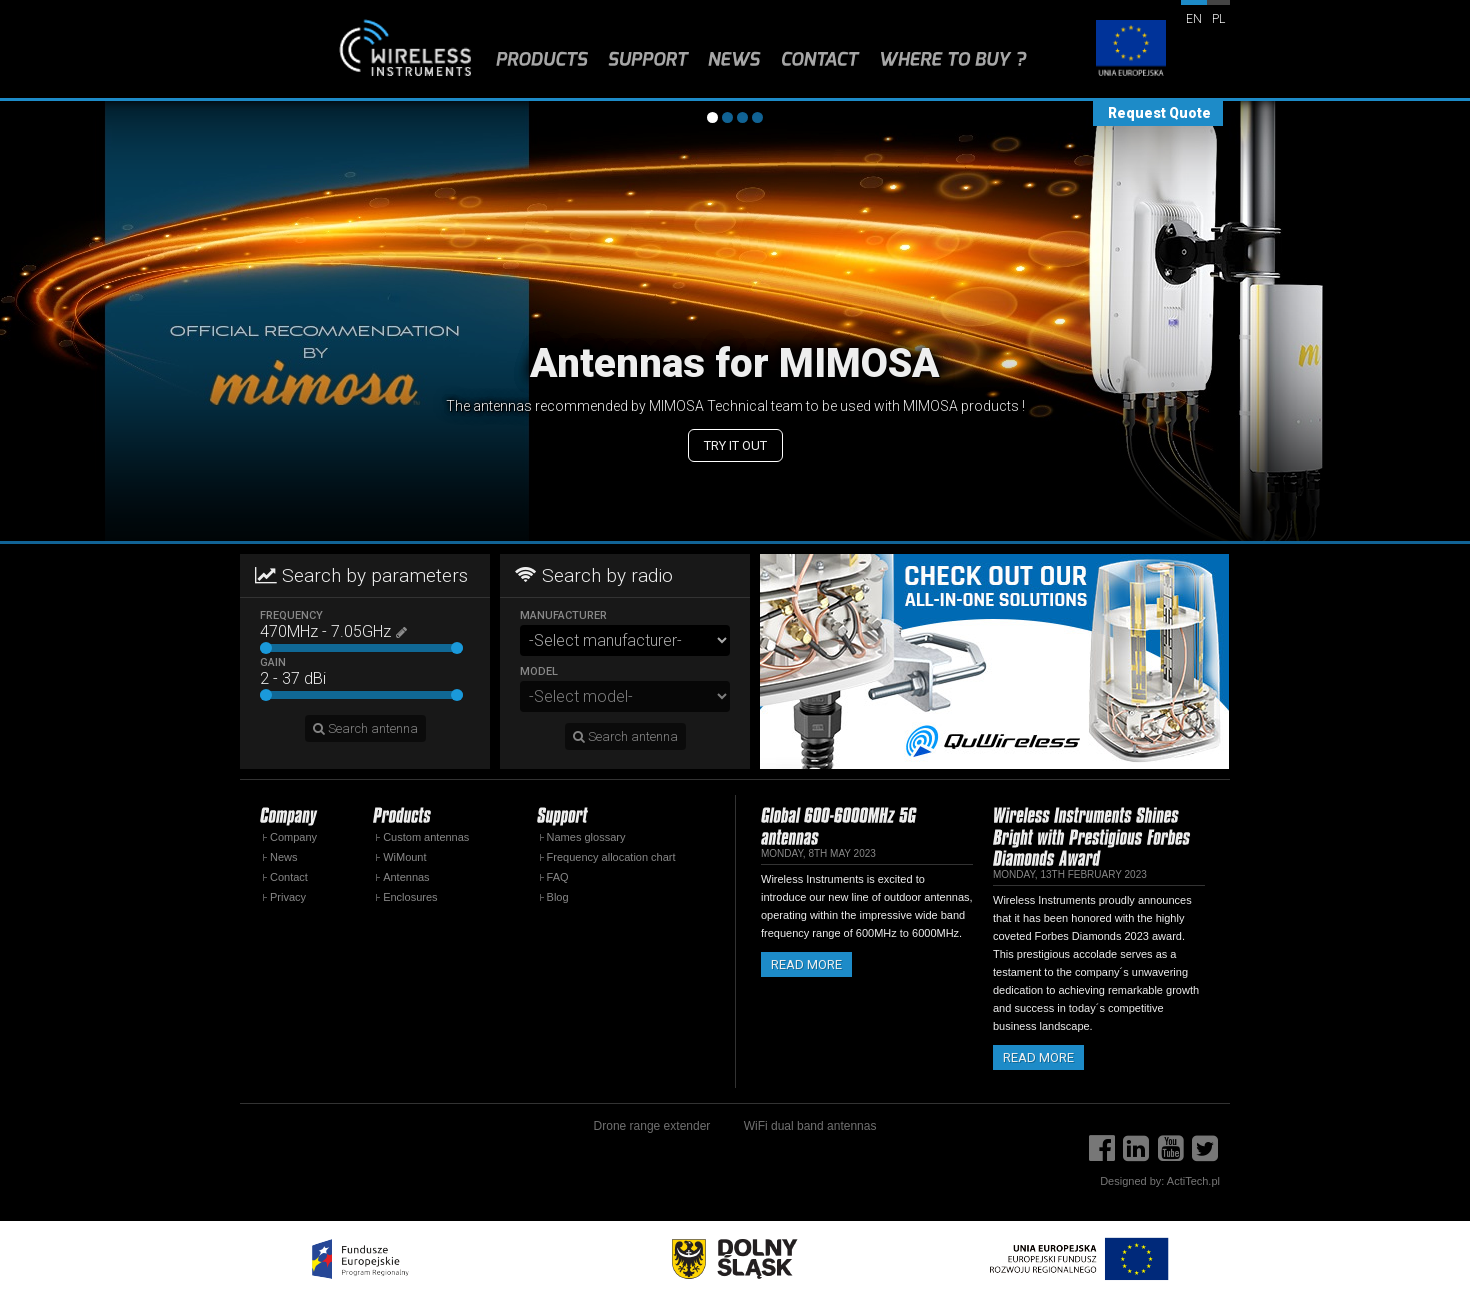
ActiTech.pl (1193, 1181)
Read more (806, 964)
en (1194, 19)
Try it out (735, 445)
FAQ (558, 877)
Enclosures (410, 897)
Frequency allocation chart (611, 857)
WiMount (404, 857)
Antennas (406, 877)
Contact (289, 877)
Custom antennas (426, 837)
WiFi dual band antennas (810, 1126)
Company (293, 837)
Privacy (288, 897)
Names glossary (586, 837)
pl (1218, 19)
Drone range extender (652, 1126)
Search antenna (365, 728)
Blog (558, 897)
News (284, 857)
